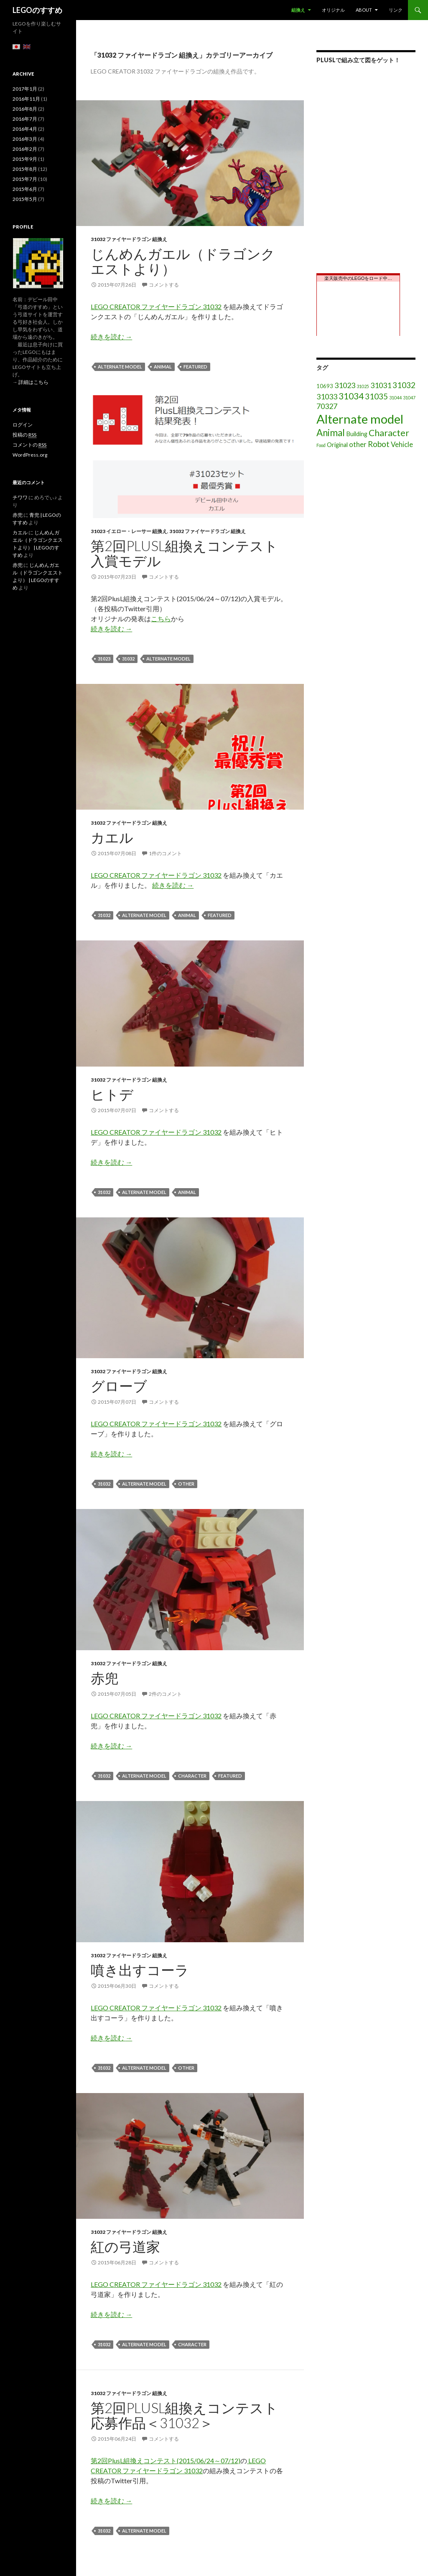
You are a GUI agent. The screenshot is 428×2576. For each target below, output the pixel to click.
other (186, 1483)
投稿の (24, 435)
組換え (298, 10)
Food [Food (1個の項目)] (321, 445)
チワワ (20, 497)
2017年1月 (25, 89)
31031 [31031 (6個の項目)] (380, 385)
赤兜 (104, 1677)
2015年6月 (25, 189)
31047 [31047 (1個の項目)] (409, 397)
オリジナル (333, 10)
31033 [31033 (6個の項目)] (326, 396)
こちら (161, 618)
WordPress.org (30, 455)
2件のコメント (165, 1694)
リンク (396, 10)
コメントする (164, 285)
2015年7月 (25, 179)
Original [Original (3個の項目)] (337, 444)
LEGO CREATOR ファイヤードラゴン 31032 (156, 306)
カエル (112, 837)
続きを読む (111, 336)
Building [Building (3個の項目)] (356, 433)
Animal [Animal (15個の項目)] (330, 432)
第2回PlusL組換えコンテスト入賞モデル (184, 553)
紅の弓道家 (125, 2246)
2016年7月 (25, 119)
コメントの (29, 445)
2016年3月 (25, 139)
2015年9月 (25, 159)
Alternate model (120, 366)
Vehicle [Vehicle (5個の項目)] (402, 444)
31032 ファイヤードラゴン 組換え (129, 239)
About (364, 10)
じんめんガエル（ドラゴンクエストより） (183, 261)
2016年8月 (25, 109)
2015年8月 (25, 169)
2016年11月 (26, 99)
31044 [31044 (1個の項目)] (395, 397)
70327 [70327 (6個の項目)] (326, 406)
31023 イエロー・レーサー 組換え (129, 531)
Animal (163, 366)
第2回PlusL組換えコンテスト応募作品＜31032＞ (184, 2415)
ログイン (23, 425)
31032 (128, 658)
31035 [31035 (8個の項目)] (376, 396)
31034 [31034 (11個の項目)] (351, 396)
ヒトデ (112, 1094)
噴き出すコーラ (140, 1969)
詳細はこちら (33, 382)
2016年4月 (25, 129)
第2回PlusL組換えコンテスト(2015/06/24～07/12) (165, 2460)
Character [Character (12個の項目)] (389, 432)
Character (192, 1775)
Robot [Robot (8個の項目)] (379, 444)
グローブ (119, 1385)
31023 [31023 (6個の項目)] (344, 385)
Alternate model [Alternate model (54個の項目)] (359, 419)
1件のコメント (165, 853)
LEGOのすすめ (37, 10)
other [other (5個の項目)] (358, 444)
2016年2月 (25, 149)
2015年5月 (25, 199)
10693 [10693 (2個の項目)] (324, 386)
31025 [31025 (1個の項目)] (363, 386)
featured (195, 366)
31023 (104, 658)
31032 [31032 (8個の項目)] (403, 385)
